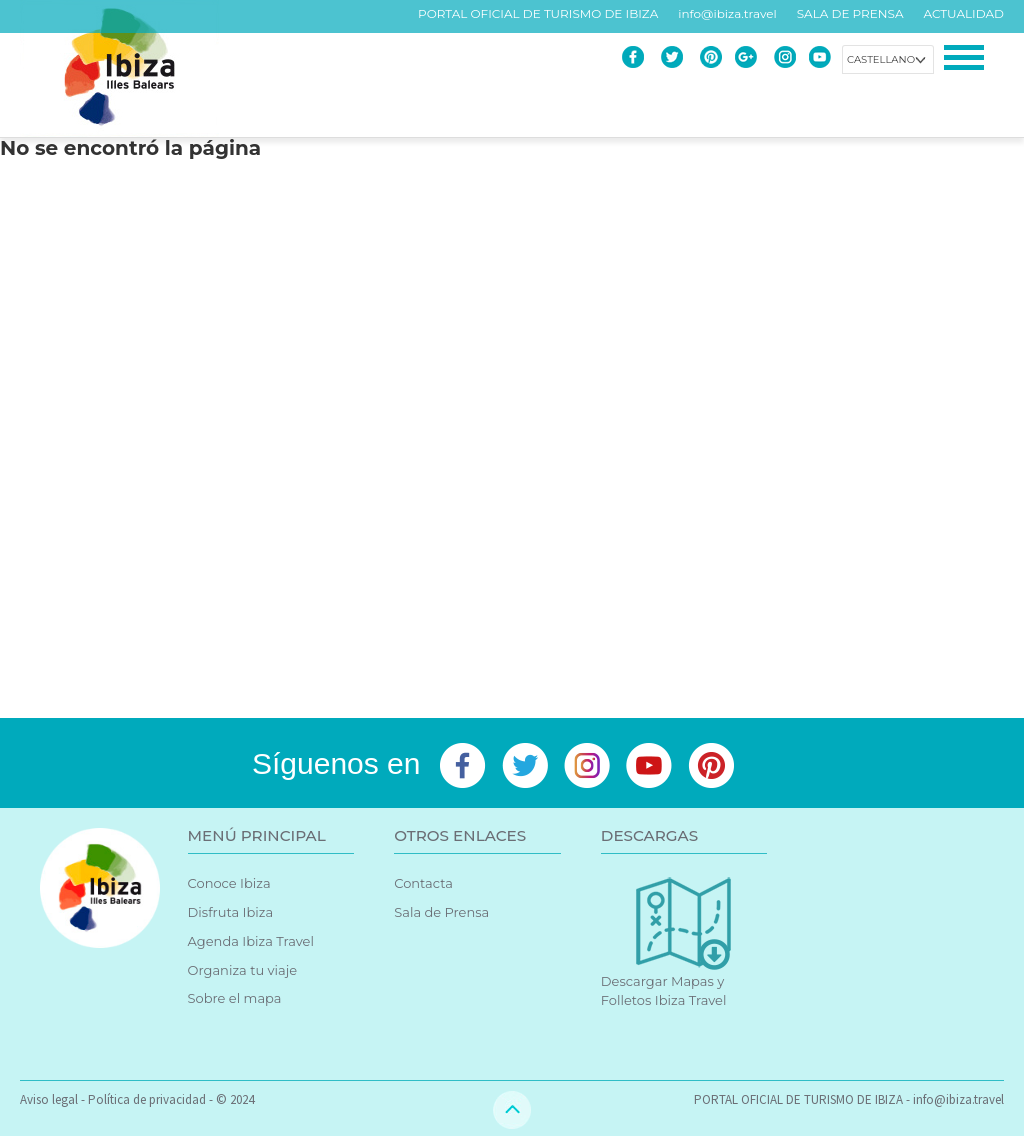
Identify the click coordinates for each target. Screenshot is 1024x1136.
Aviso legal (49, 1099)
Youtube (820, 57)
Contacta (423, 883)
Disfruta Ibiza (231, 912)
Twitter (672, 57)
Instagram (785, 57)
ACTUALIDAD (964, 13)
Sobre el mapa (235, 998)
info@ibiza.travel (727, 13)
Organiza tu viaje (243, 970)
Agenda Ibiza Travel (251, 941)
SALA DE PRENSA (850, 13)
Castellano (881, 59)
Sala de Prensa (441, 912)
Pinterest (711, 57)
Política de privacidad (147, 1099)
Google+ (746, 57)
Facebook (633, 57)
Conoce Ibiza (229, 883)
